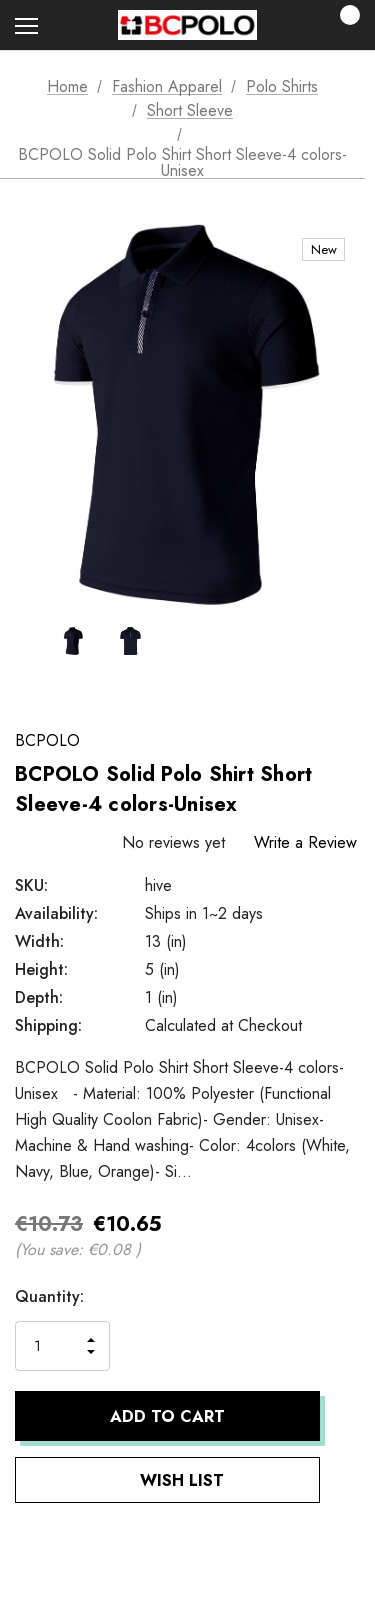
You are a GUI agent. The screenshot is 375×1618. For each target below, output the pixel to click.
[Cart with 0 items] (344, 25)
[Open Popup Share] (350, 1443)
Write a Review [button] (306, 842)
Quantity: (49, 1296)
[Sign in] (286, 25)
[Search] (79, 25)
